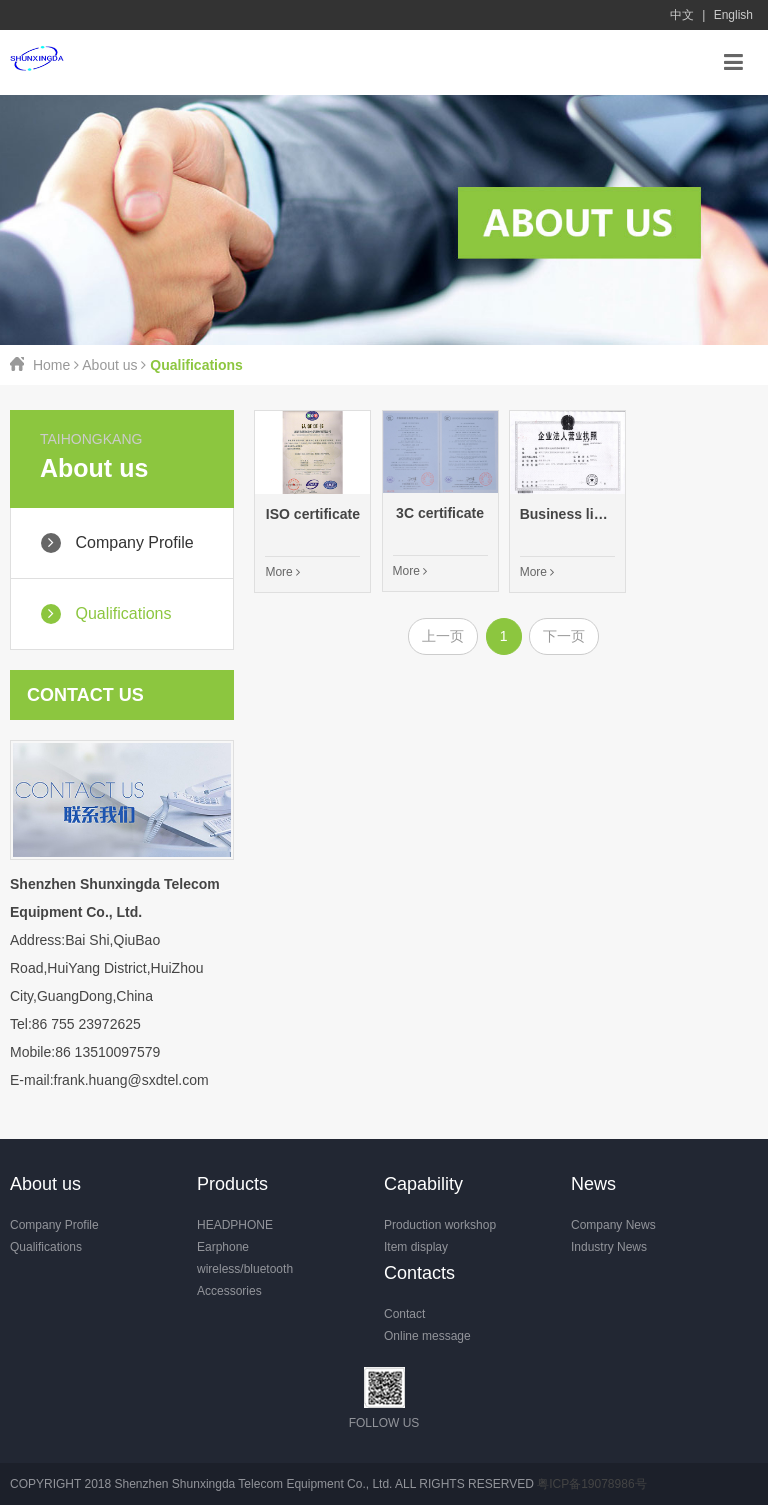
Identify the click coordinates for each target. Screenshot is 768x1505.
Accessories (229, 1291)
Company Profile (54, 1225)
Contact (404, 1314)
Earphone (223, 1247)
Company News (613, 1225)
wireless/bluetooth (245, 1269)
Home (51, 365)
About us (109, 365)
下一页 (564, 636)
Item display (416, 1247)
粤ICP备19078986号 (591, 1484)
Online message (427, 1336)
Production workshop (440, 1225)
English (733, 15)
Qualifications (46, 1247)
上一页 (443, 636)
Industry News (609, 1247)
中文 (682, 15)
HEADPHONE (235, 1225)
